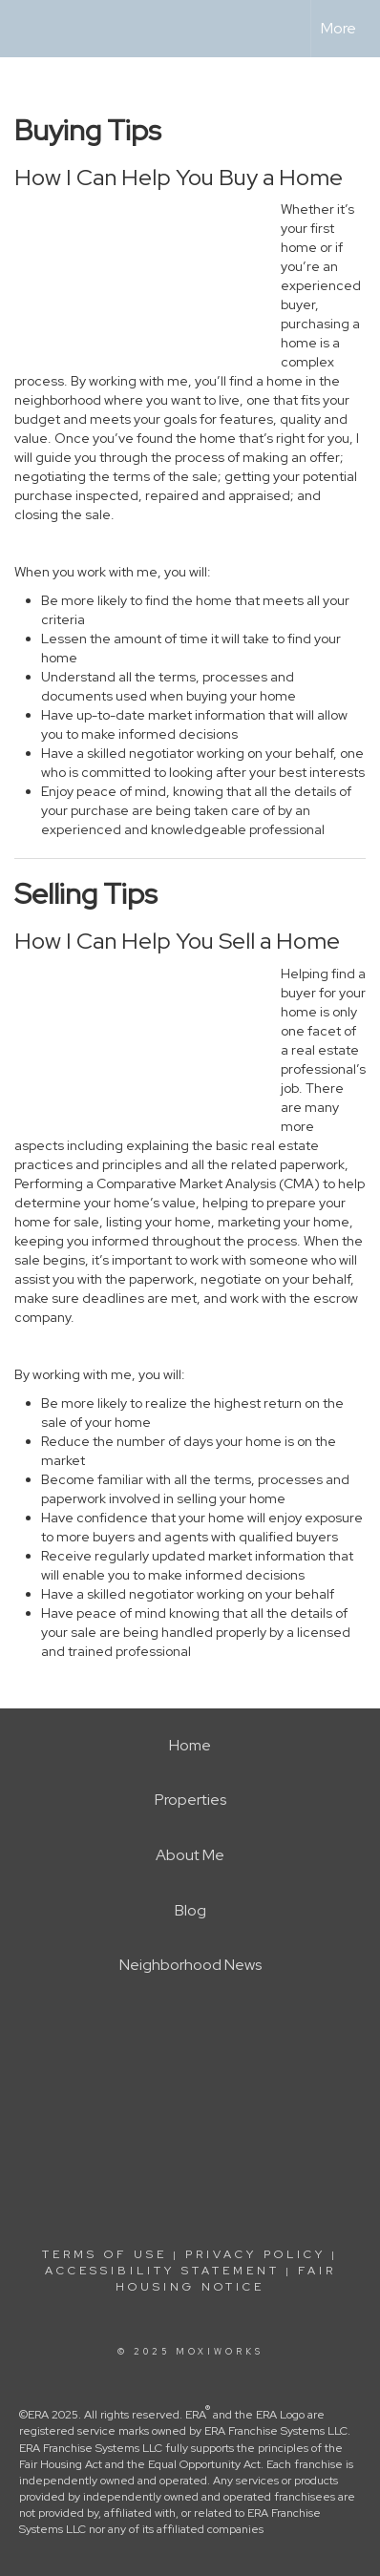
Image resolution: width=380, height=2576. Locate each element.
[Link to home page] (31, 28)
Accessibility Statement (162, 2270)
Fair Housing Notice (226, 2278)
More (338, 28)
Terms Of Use (104, 2254)
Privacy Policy (255, 2254)
